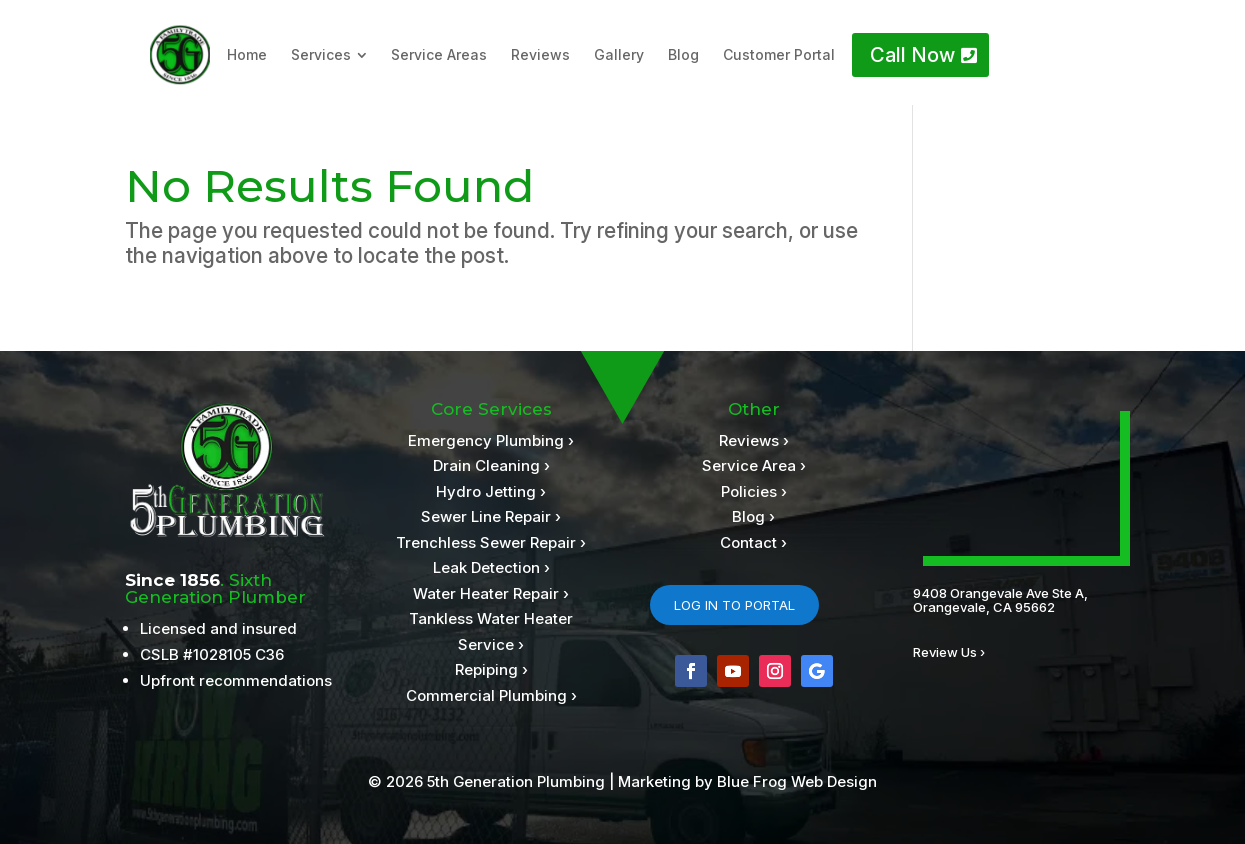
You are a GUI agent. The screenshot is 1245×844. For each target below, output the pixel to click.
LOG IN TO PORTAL (734, 605)
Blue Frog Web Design (797, 781)
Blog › (753, 516)
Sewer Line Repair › (491, 516)
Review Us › (949, 652)
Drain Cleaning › (491, 465)
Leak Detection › (491, 567)
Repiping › (491, 669)
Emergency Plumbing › (491, 440)
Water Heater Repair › (491, 593)
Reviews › (754, 440)
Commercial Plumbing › (491, 695)
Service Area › (754, 465)
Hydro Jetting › (491, 491)
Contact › (753, 542)
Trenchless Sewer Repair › (491, 542)
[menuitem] (247, 55)
